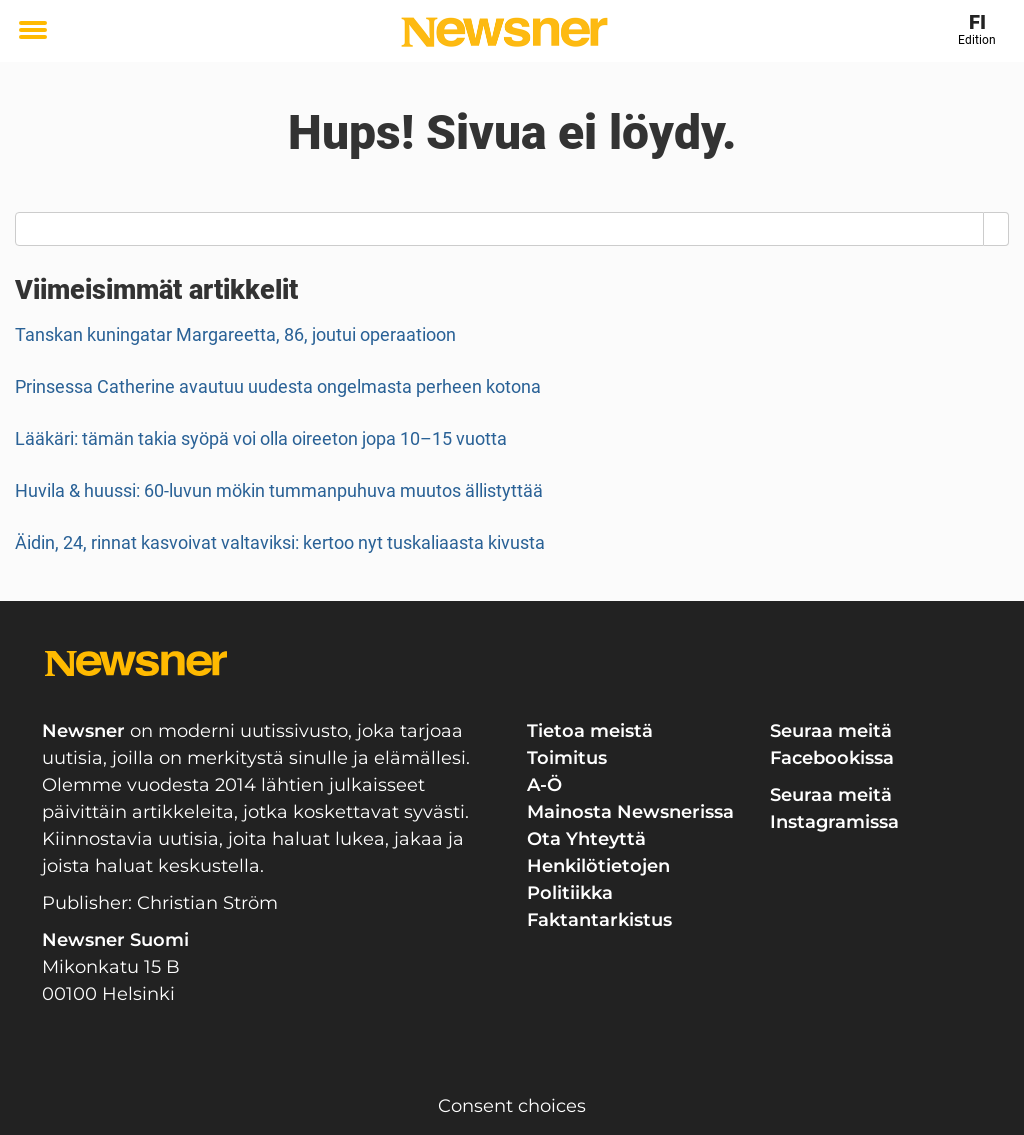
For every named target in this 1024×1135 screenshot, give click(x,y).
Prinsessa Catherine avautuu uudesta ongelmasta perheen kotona (278, 386)
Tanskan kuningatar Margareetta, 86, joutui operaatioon (235, 334)
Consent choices (512, 1106)
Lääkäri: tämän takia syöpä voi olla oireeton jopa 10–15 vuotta (261, 438)
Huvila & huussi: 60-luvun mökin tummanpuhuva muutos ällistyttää (279, 490)
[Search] (996, 229)
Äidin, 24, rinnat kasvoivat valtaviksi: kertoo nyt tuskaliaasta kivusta (280, 542)
